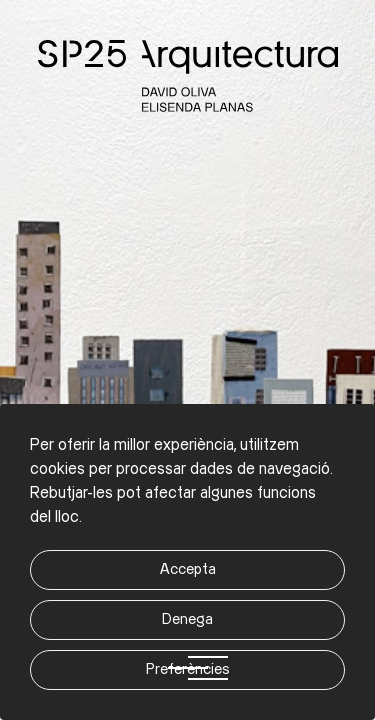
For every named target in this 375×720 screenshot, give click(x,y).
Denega (187, 619)
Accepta (188, 569)
